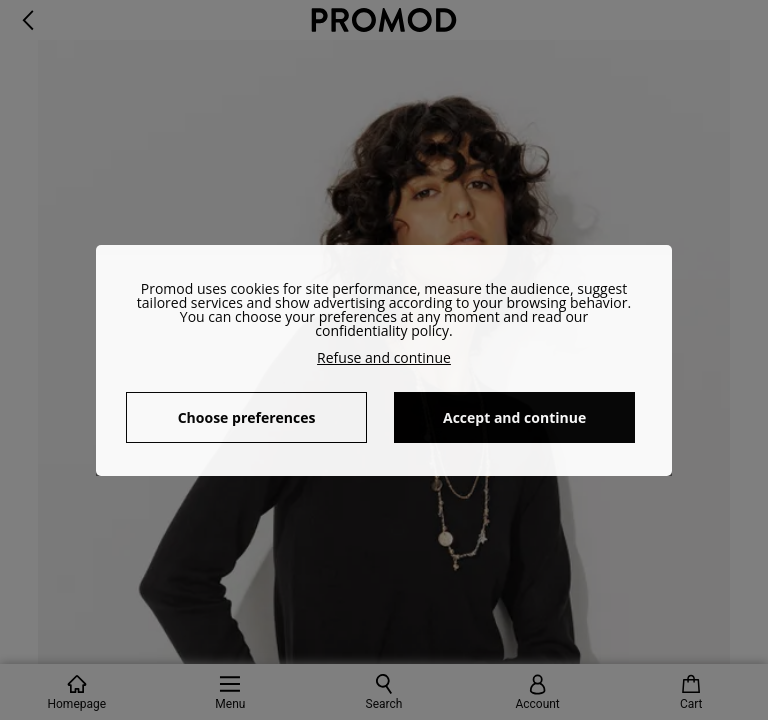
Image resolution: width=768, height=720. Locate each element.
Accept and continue (514, 417)
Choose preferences (247, 417)
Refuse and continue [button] (384, 357)
